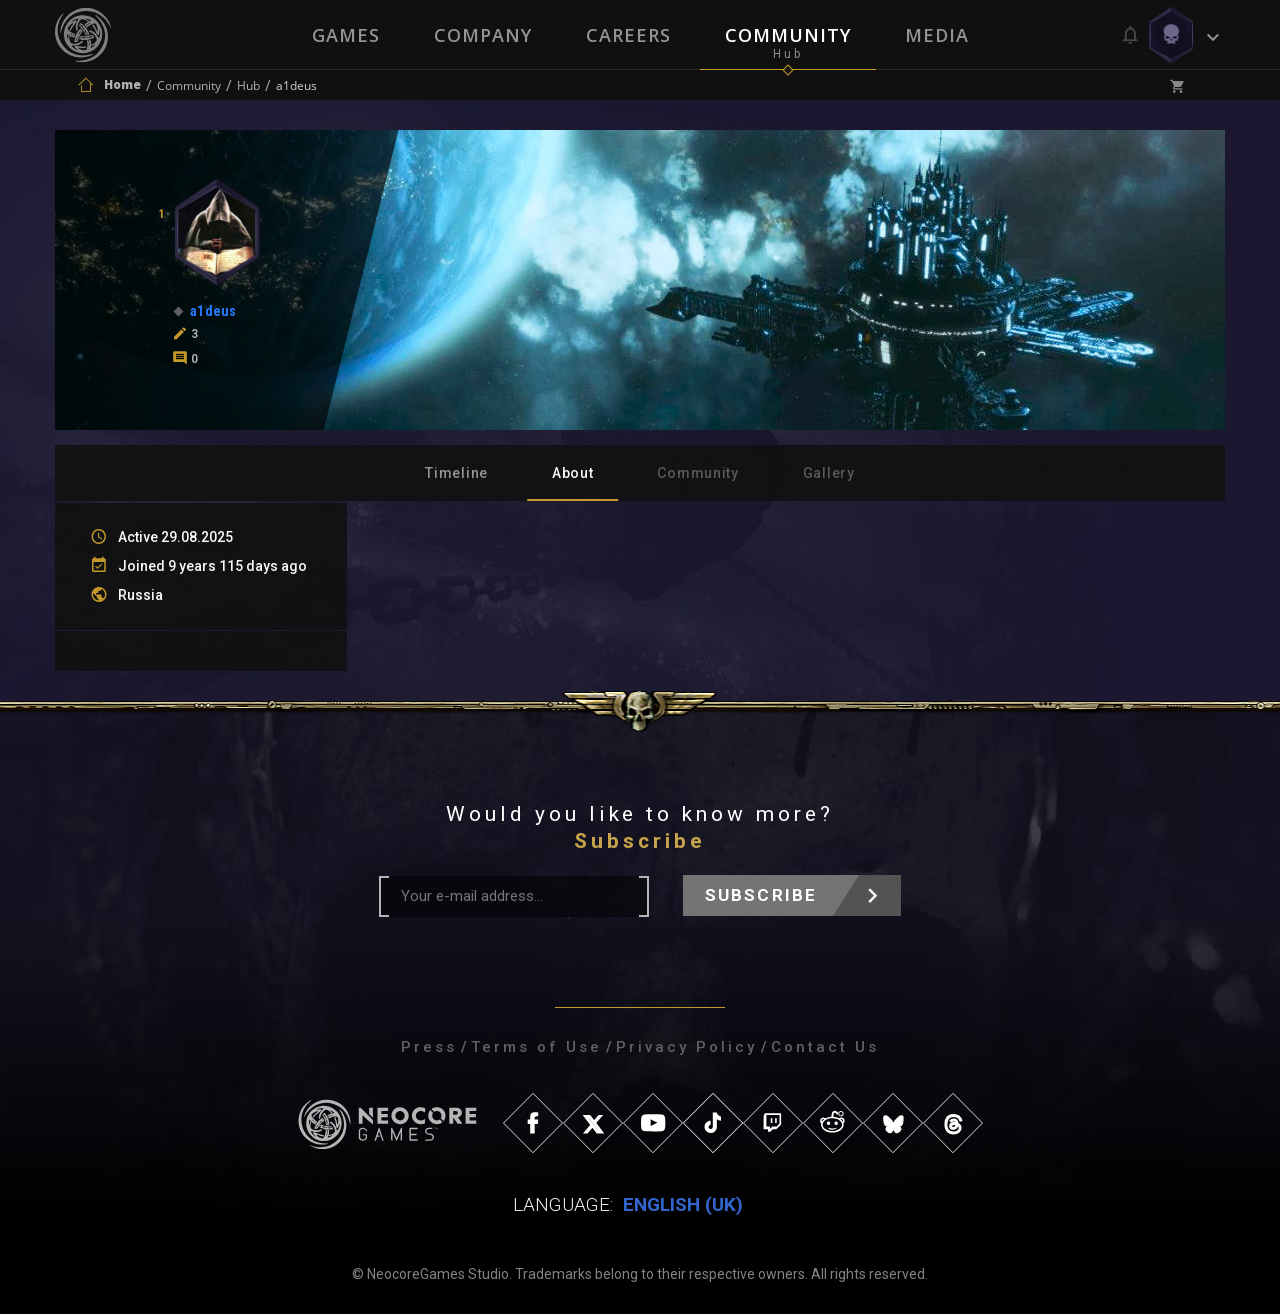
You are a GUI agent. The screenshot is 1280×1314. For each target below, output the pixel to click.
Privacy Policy (686, 1047)
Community (788, 35)
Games (346, 35)
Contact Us (825, 1047)
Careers (628, 35)
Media (937, 35)
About (573, 473)
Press (429, 1047)
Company (483, 35)
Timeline (456, 473)
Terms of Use (536, 1047)
